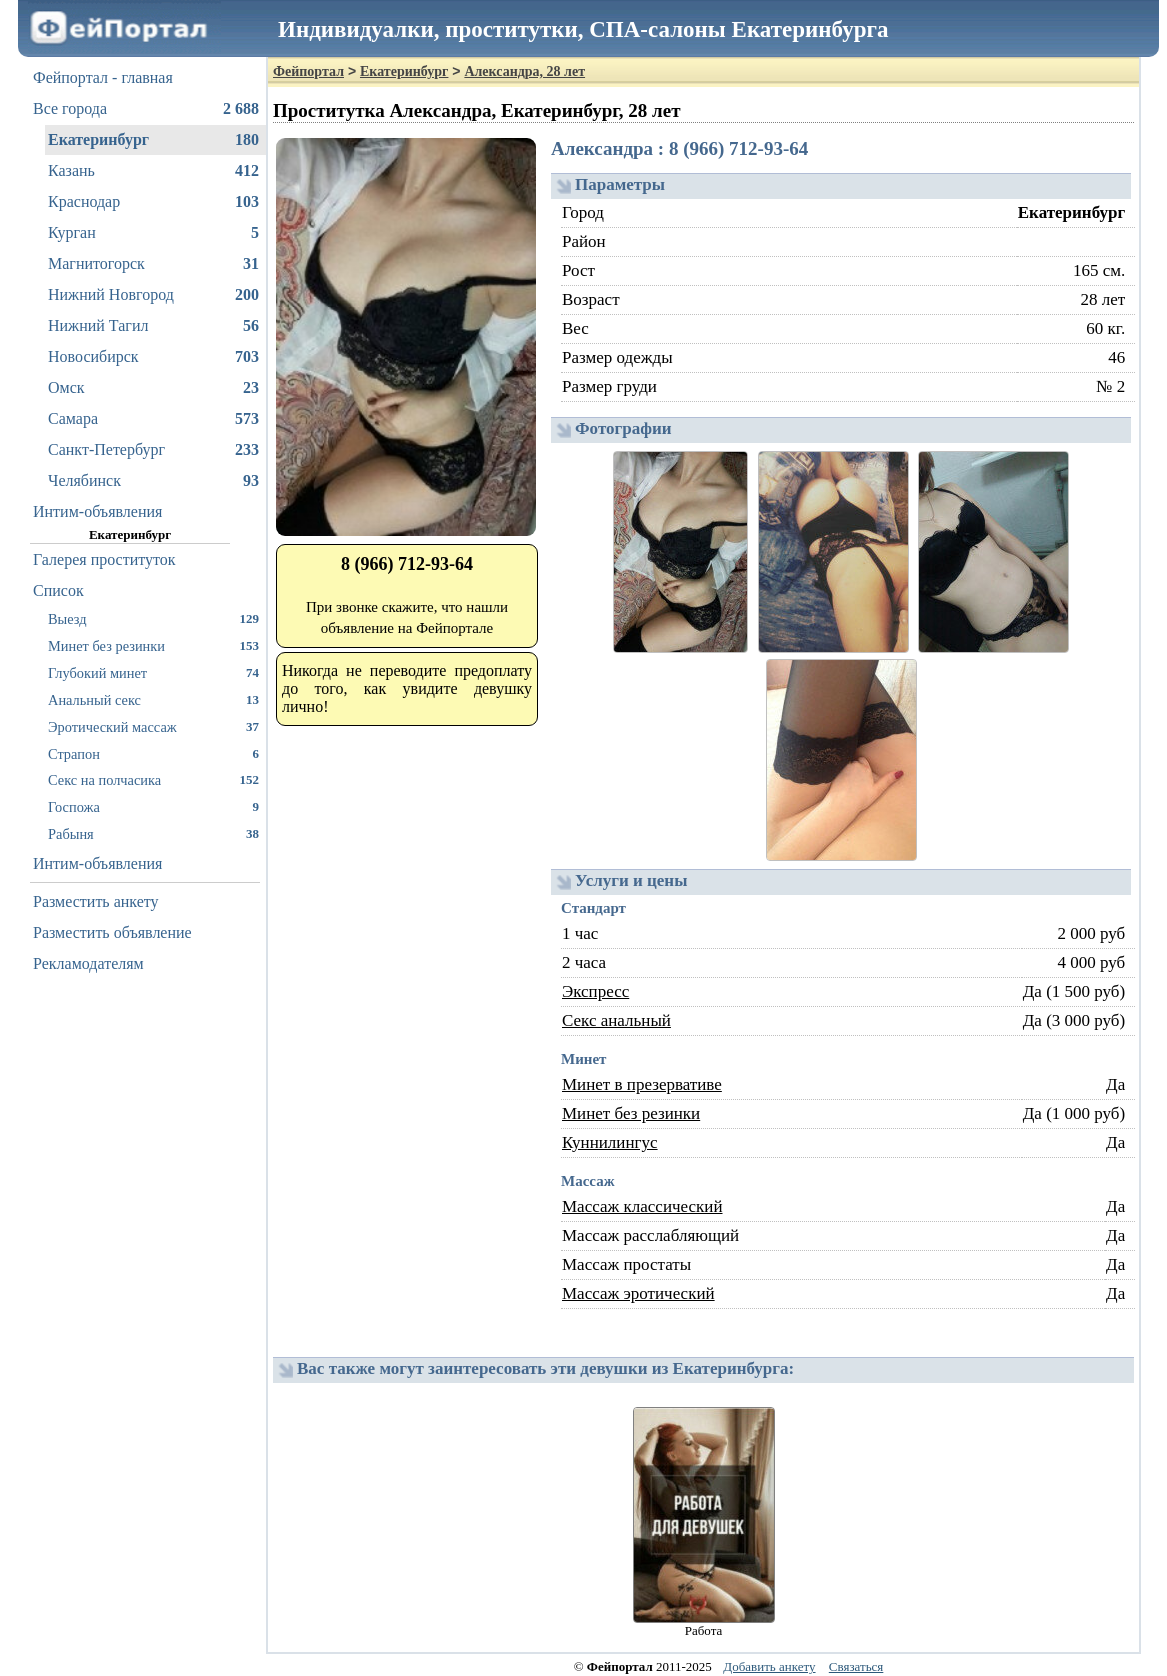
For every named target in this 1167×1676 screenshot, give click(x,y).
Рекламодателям (88, 963)
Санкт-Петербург (153, 450)
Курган (153, 233)
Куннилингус (610, 1142)
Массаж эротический (638, 1293)
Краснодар (153, 202)
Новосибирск (153, 357)
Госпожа (153, 806)
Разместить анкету (96, 901)
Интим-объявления (97, 511)
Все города (146, 109)
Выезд (153, 618)
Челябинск (153, 481)
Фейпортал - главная (103, 77)
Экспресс (595, 991)
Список (58, 590)
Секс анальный (616, 1020)
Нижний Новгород (153, 295)
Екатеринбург (153, 140)
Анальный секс (153, 699)
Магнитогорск (153, 264)
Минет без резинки (153, 645)
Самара (153, 419)
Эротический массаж (153, 726)
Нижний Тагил (153, 326)
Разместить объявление (112, 932)
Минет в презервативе (642, 1084)
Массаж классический (642, 1206)
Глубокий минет (153, 672)
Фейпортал (308, 71)
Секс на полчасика (153, 779)
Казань (153, 171)
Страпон (153, 753)
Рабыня (153, 833)
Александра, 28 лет (524, 71)
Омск (153, 388)
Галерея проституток (104, 559)
